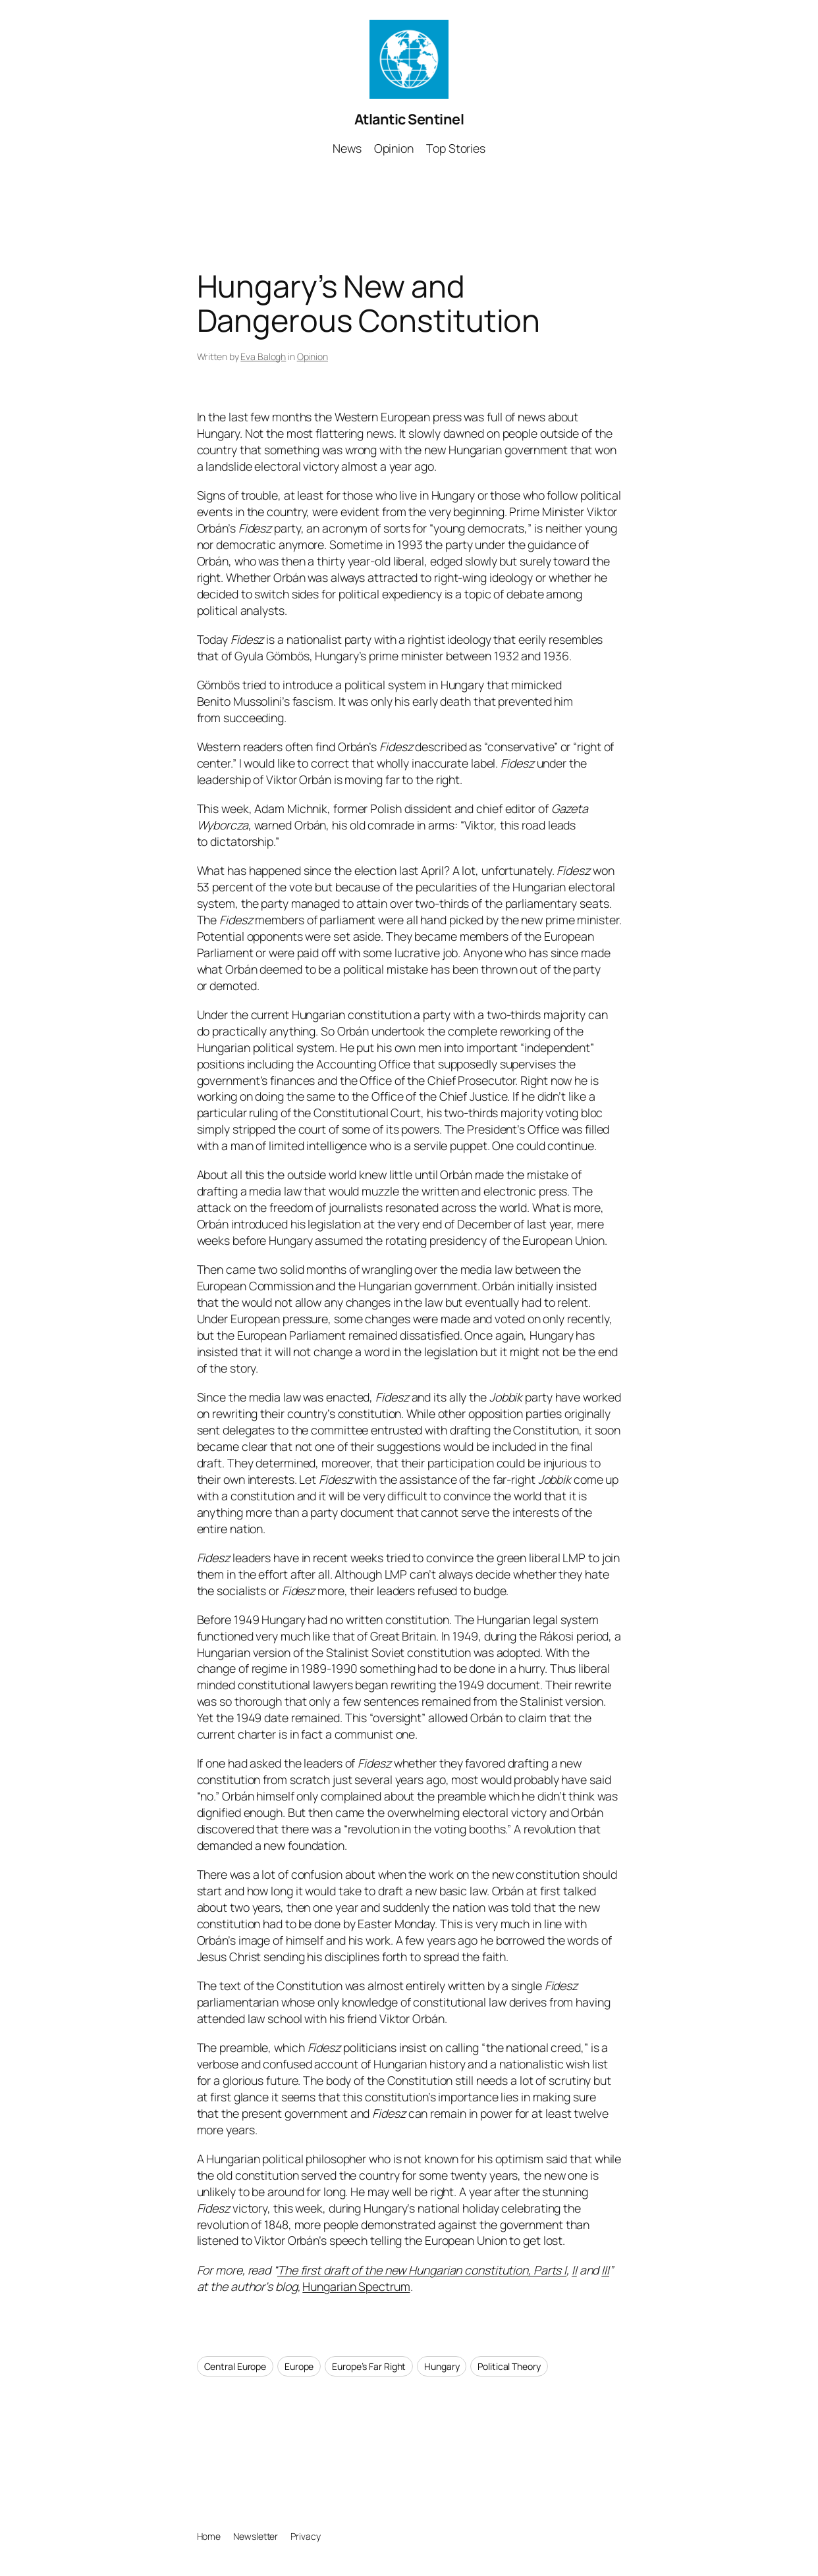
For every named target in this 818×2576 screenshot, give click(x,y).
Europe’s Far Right (369, 2366)
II (574, 2270)
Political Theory (508, 2366)
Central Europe (235, 2366)
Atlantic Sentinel (409, 118)
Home (209, 2536)
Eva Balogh (263, 356)
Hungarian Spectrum (356, 2286)
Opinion (312, 356)
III (605, 2270)
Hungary (441, 2366)
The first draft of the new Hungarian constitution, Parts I (421, 2270)
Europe (299, 2366)
